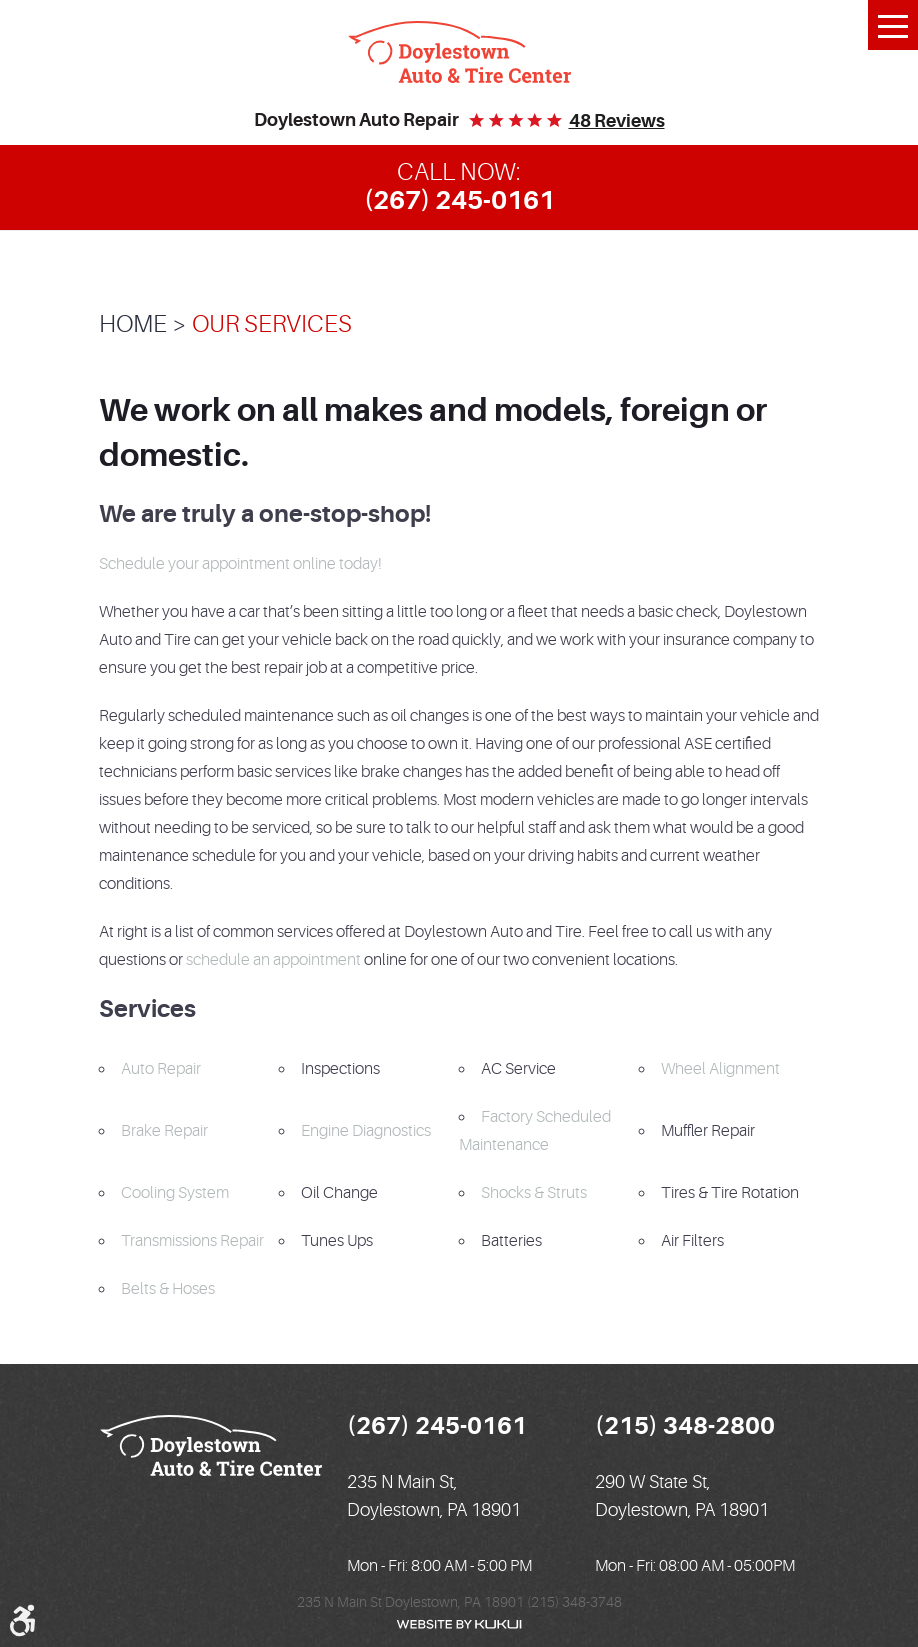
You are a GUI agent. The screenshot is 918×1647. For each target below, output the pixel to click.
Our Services (272, 324)
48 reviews (617, 121)
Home (133, 324)
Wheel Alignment (720, 1069)
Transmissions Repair (192, 1241)
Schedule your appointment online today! (240, 564)
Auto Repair (161, 1069)
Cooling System (175, 1193)
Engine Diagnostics (366, 1131)
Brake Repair (164, 1131)
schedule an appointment (273, 960)
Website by (459, 1624)
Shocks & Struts (534, 1193)
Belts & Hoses (168, 1289)
